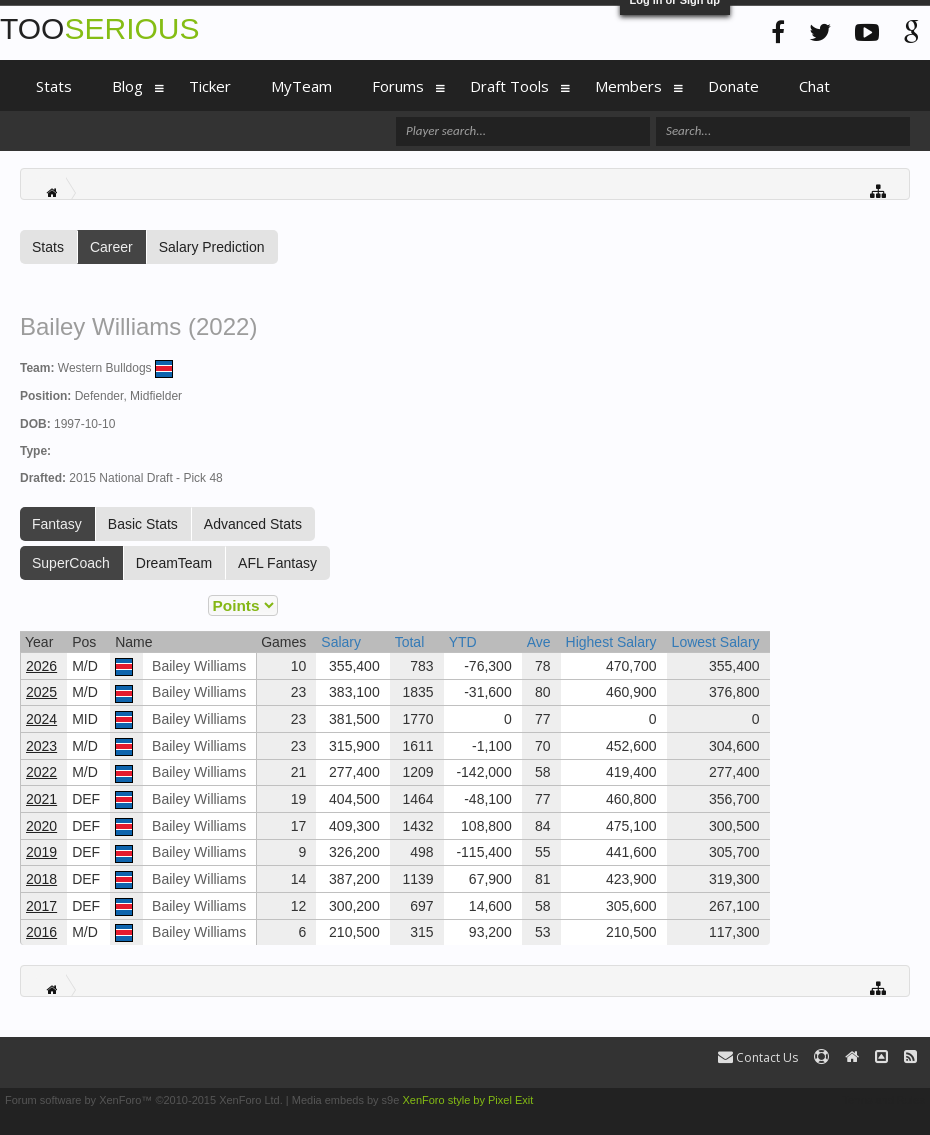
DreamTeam (174, 563)
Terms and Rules (883, 1100)
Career (111, 247)
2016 (41, 932)
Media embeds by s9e (346, 1100)
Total (410, 642)
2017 (41, 906)
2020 (41, 826)
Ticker (210, 86)
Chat (814, 86)
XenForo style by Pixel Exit (467, 1100)
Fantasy (57, 524)
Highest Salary (611, 642)
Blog (127, 86)
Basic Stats (143, 524)
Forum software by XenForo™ (144, 1100)
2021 (41, 799)
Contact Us (758, 1057)
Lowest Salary (716, 642)
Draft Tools (509, 86)
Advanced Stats (253, 524)
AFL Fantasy (277, 563)
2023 (41, 746)
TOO (99, 28)
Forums (398, 86)
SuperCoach (71, 563)
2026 (41, 666)
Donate (733, 86)
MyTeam (301, 86)
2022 (41, 772)
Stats (48, 247)
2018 (41, 879)
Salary (341, 642)
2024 (41, 719)
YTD (463, 642)
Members (628, 86)
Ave (539, 642)
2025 (41, 692)
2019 (41, 852)
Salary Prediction (212, 247)
